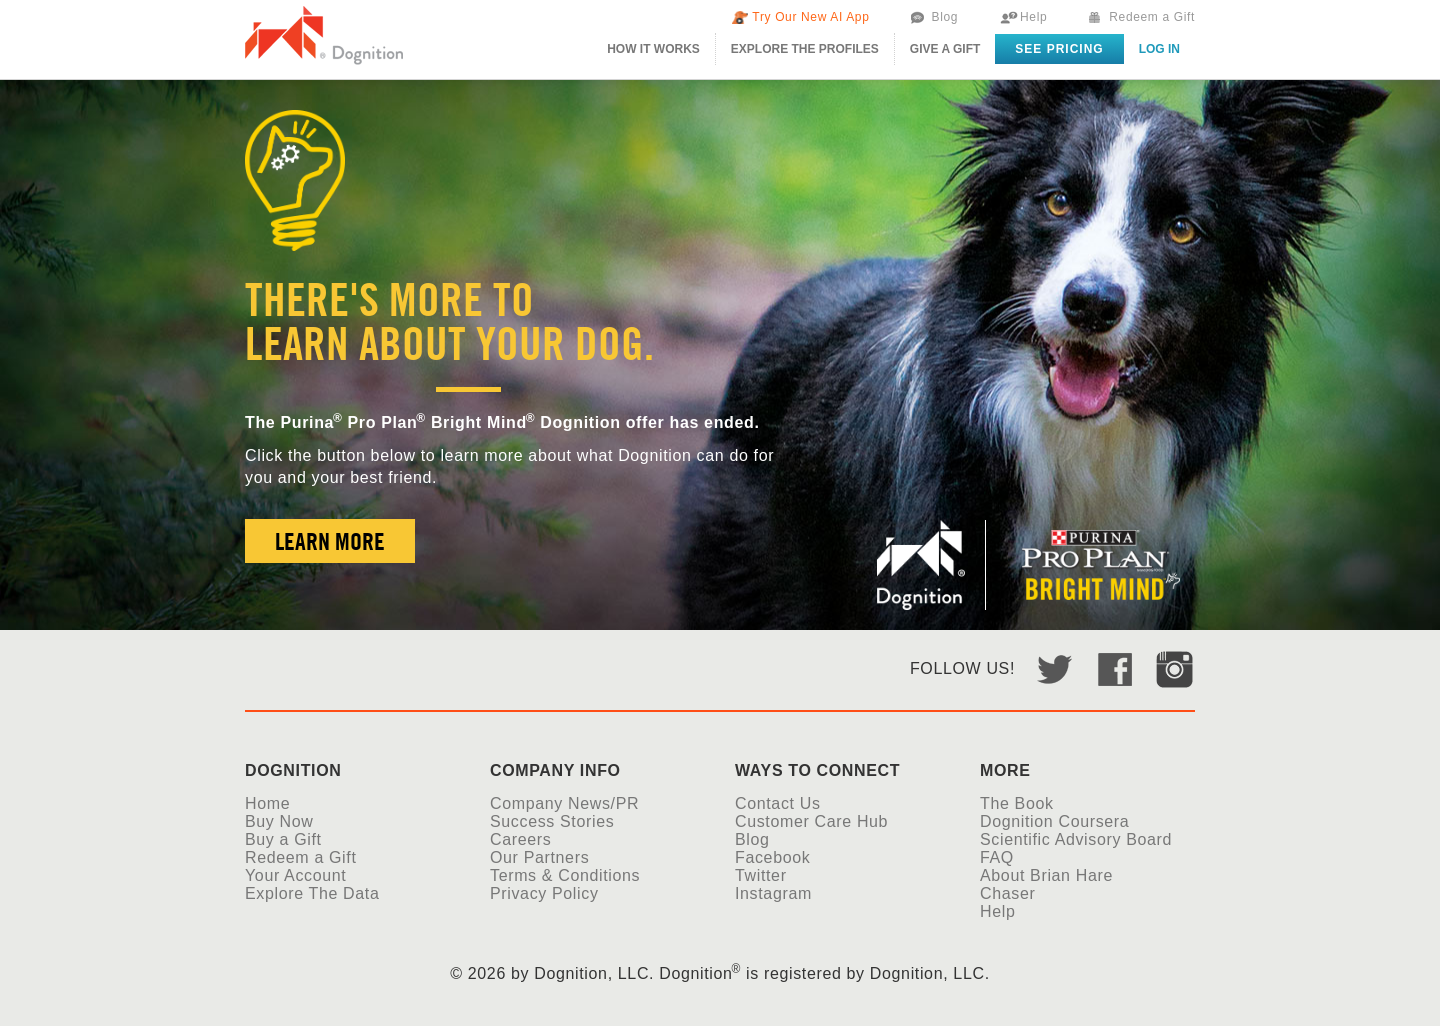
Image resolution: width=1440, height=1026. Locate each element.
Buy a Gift (283, 839)
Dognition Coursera (1054, 821)
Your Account (295, 875)
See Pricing (1059, 49)
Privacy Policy (544, 893)
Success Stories (552, 821)
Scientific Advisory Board (1076, 839)
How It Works (653, 49)
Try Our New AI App (810, 17)
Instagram (773, 893)
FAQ (997, 857)
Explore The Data (312, 893)
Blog (944, 17)
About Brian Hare (1046, 875)
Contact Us (778, 803)
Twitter (761, 875)
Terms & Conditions (565, 875)
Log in (1159, 49)
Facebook (772, 857)
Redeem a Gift (1152, 17)
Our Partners (539, 857)
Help (1033, 17)
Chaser (1007, 893)
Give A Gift (945, 49)
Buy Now (279, 821)
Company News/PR (564, 803)
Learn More (330, 541)
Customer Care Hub (811, 821)
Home (267, 803)
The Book (1017, 803)
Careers (520, 839)
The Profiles (805, 49)
